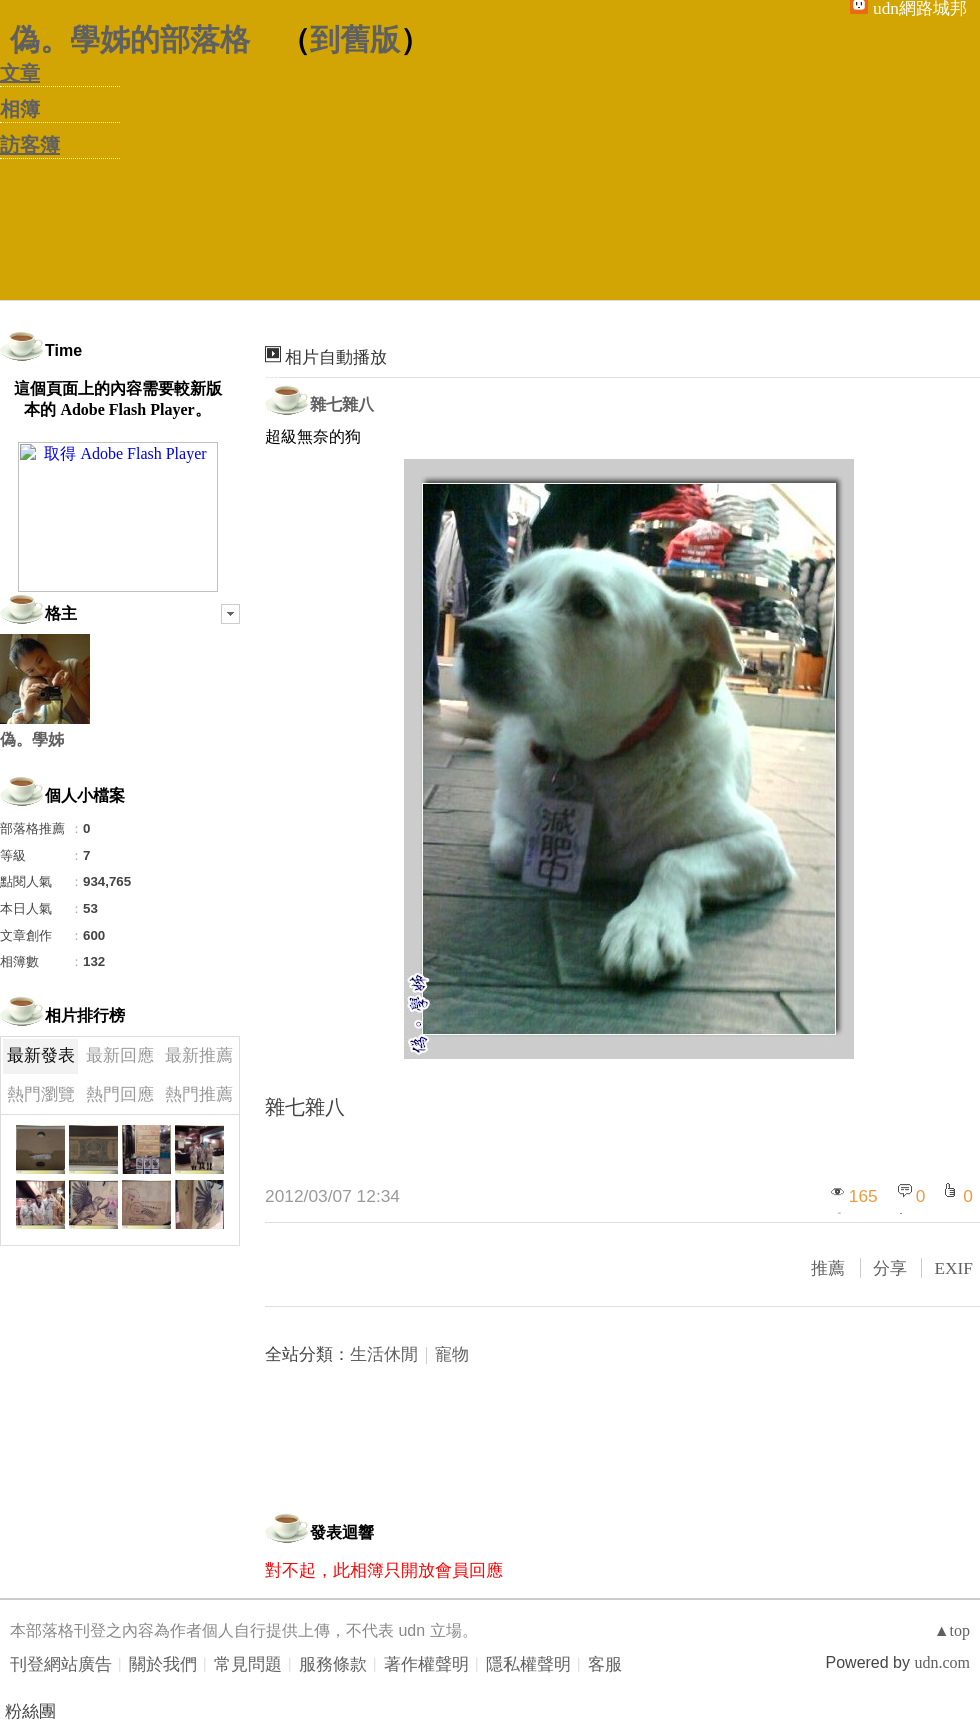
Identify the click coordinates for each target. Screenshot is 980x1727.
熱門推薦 (199, 1094)
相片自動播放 (336, 357)
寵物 (452, 1354)
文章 (20, 73)
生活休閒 (384, 1354)
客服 (605, 1664)
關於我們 (163, 1664)
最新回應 (120, 1055)
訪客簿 (30, 145)
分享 (890, 1268)
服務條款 (333, 1664)
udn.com (942, 1662)
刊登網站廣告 (61, 1664)
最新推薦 (199, 1055)
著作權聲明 (426, 1664)
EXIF (953, 1268)
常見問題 (248, 1664)
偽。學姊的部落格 (130, 39)
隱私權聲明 (528, 1664)
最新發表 (41, 1055)
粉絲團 (30, 1711)
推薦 (828, 1268)
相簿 (20, 109)
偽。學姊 (32, 739)
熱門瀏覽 (41, 1094)
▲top (952, 1630)
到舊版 (355, 39)
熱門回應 (120, 1094)
